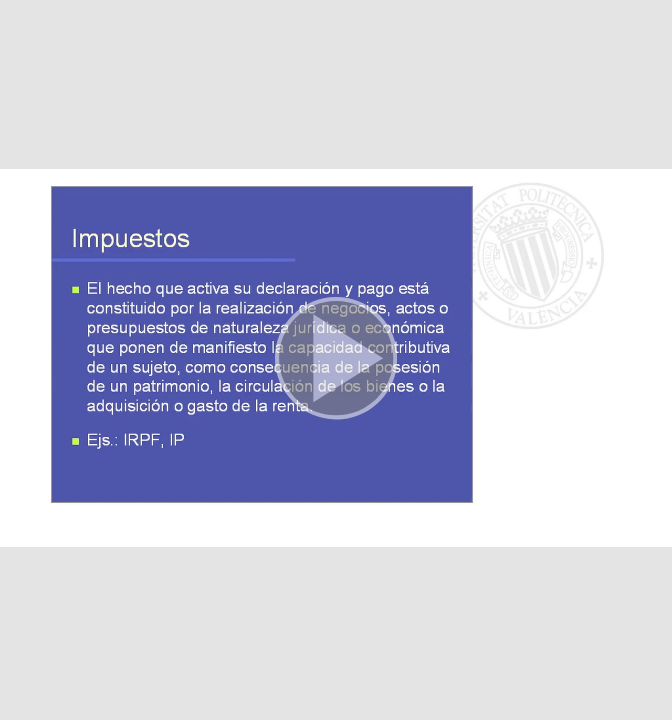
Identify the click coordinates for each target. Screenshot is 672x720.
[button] (336, 360)
